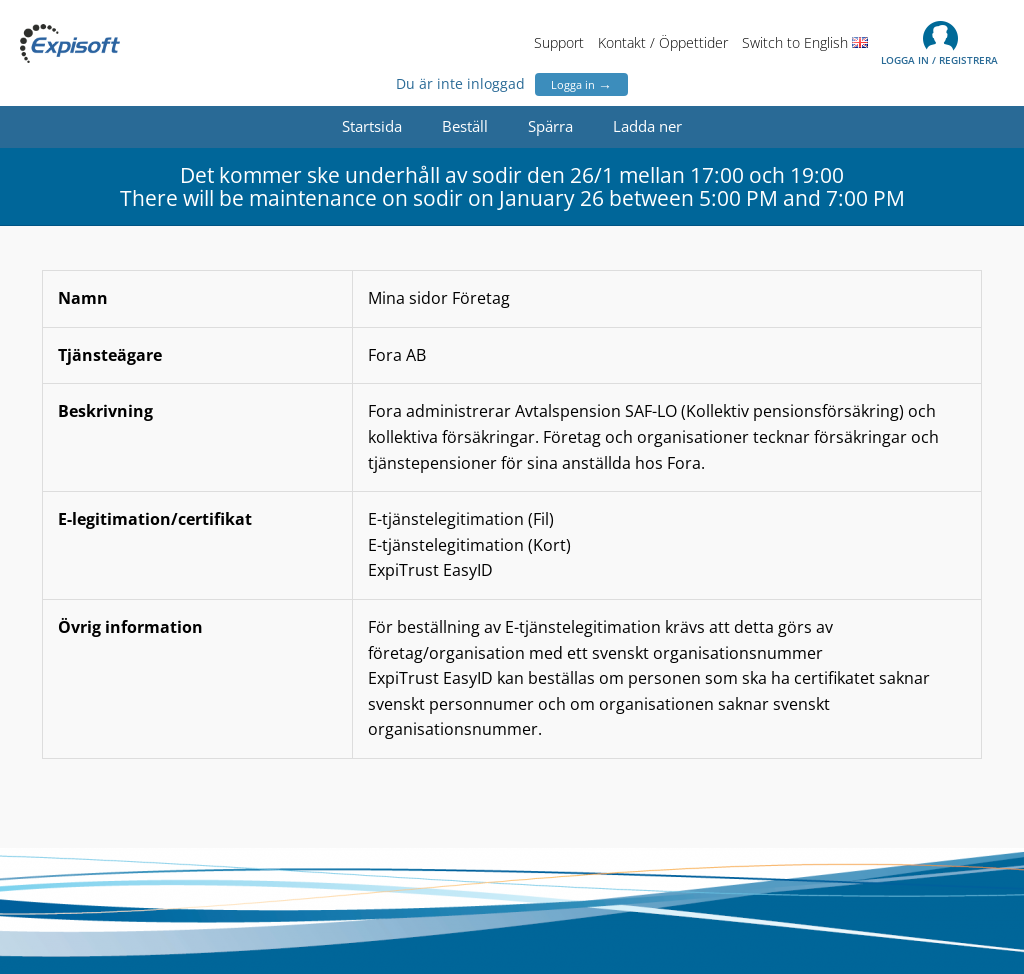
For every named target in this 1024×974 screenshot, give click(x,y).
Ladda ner (647, 126)
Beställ (465, 126)
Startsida (372, 126)
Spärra (550, 126)
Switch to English (805, 42)
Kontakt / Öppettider (663, 42)
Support (559, 42)
